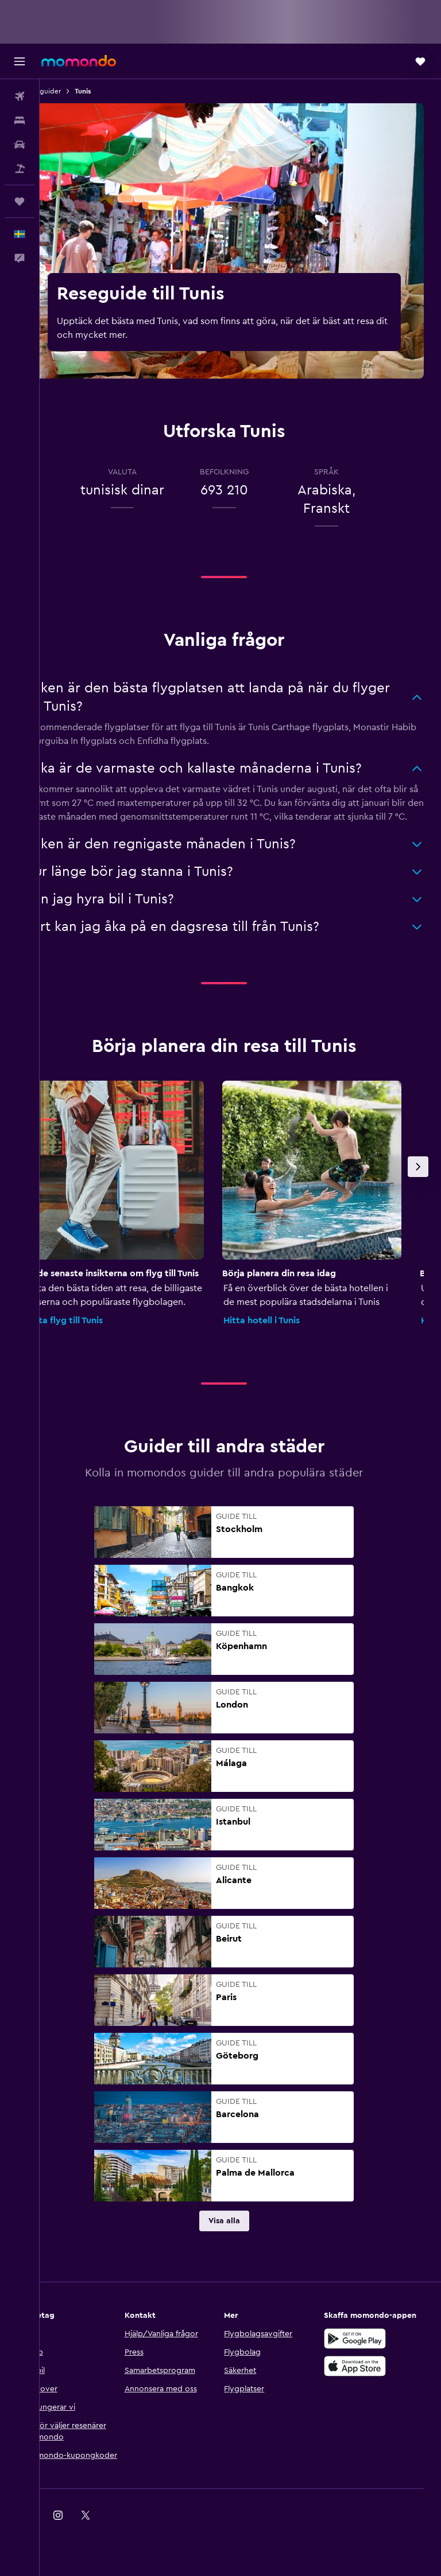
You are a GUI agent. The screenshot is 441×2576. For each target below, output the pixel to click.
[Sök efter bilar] (19, 144)
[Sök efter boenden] (19, 120)
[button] (19, 61)
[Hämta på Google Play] (363, 2363)
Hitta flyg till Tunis (96, 1334)
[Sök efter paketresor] (19, 168)
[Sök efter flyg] (19, 96)
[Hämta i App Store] (363, 2391)
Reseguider (75, 91)
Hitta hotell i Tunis (294, 1334)
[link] (240, 2234)
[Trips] (19, 201)
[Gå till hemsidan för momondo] (78, 61)
